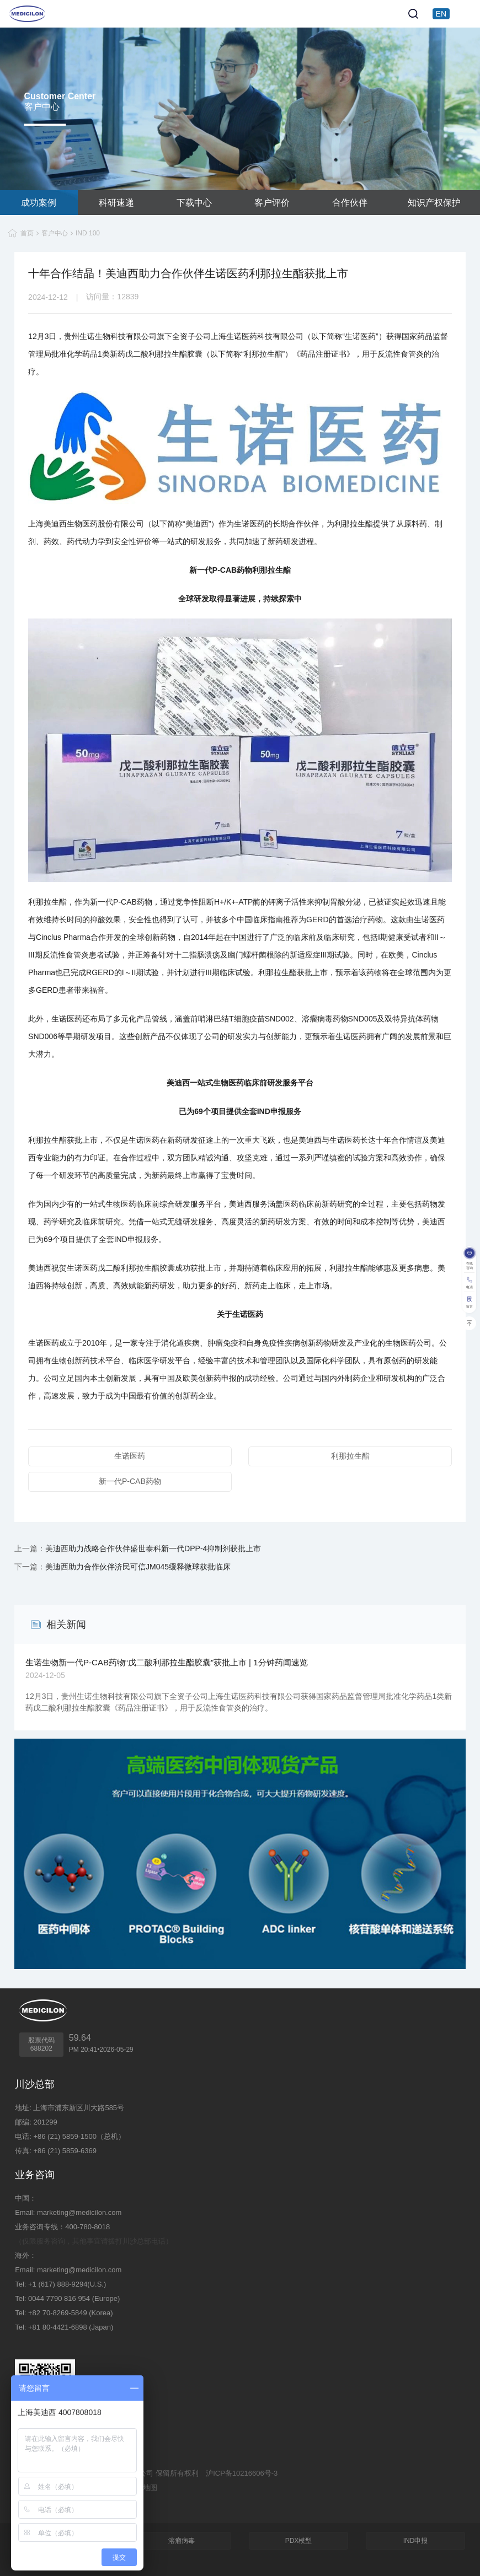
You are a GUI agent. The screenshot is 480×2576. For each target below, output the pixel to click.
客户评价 (272, 202)
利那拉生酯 (350, 1455)
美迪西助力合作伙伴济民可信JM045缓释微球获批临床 (138, 1566)
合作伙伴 (349, 202)
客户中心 (54, 233)
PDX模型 (298, 2541)
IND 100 (88, 233)
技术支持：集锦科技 (47, 2502)
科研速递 (116, 202)
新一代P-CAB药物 (130, 1481)
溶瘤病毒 (181, 2541)
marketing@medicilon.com (79, 2212)
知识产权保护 (434, 202)
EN (441, 13)
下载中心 (194, 202)
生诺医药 (129, 1455)
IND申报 (415, 2541)
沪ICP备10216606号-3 (242, 2473)
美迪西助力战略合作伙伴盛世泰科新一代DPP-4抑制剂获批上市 (153, 1548)
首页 (27, 233)
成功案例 (38, 202)
